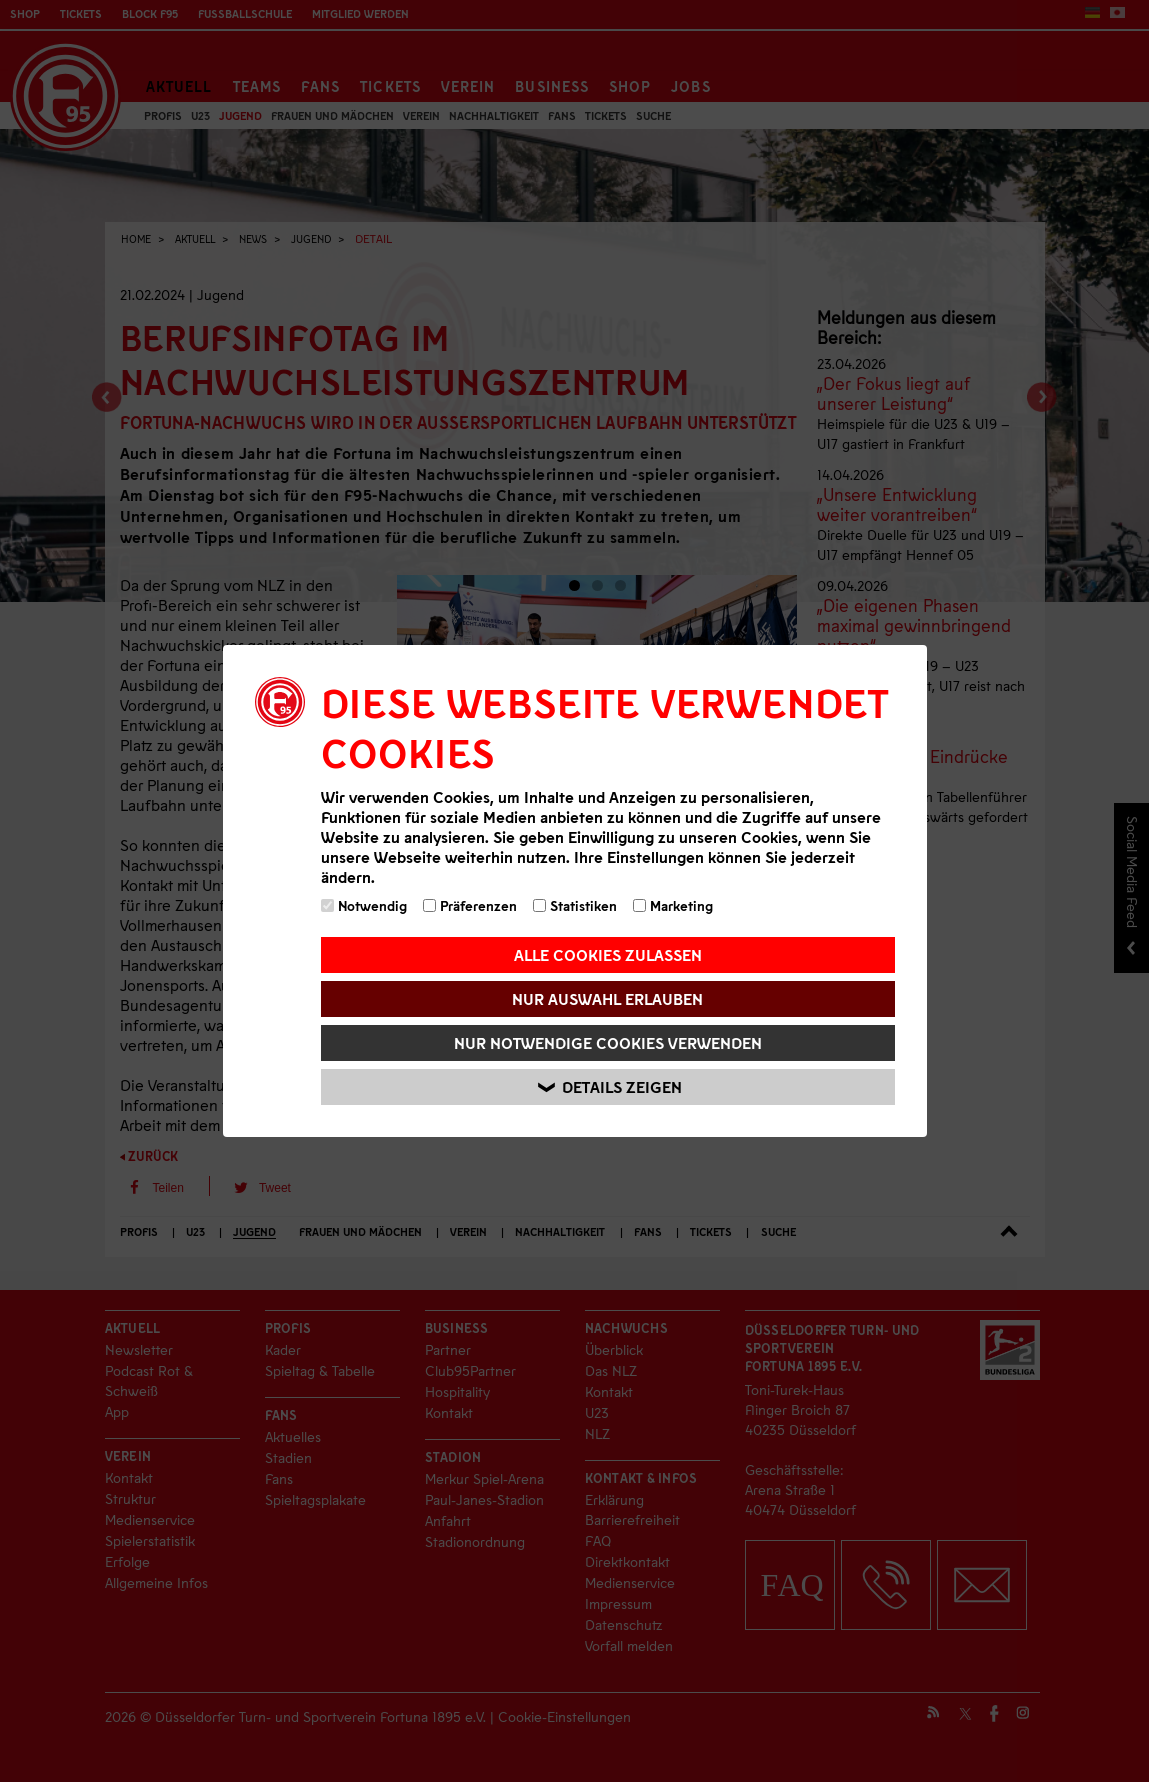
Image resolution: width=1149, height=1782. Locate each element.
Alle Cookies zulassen (608, 954)
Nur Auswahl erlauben (607, 998)
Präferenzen (470, 905)
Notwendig (364, 905)
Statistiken (575, 905)
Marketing (673, 905)
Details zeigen (611, 1087)
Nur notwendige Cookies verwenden (608, 1042)
